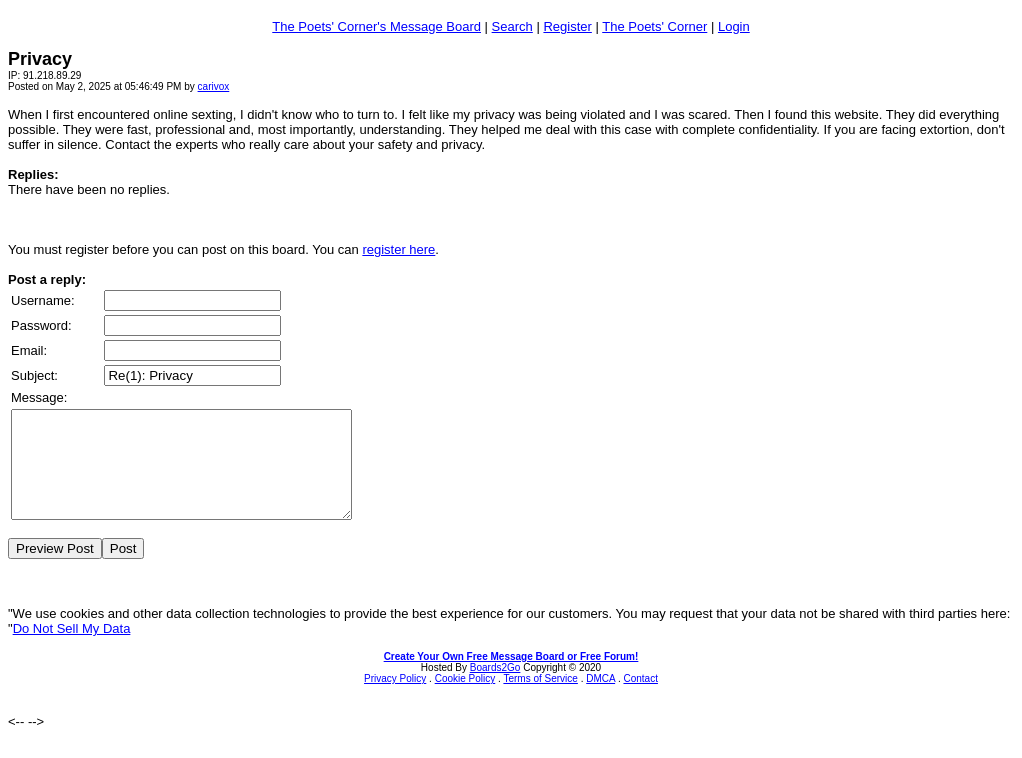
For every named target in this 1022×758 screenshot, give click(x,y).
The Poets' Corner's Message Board (376, 26)
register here (398, 249)
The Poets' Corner (654, 26)
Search (512, 26)
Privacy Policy (395, 699)
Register (567, 26)
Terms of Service (540, 699)
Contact (640, 699)
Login (734, 26)
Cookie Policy (465, 699)
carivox (214, 86)
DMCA (600, 699)
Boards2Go (495, 688)
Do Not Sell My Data (72, 649)
